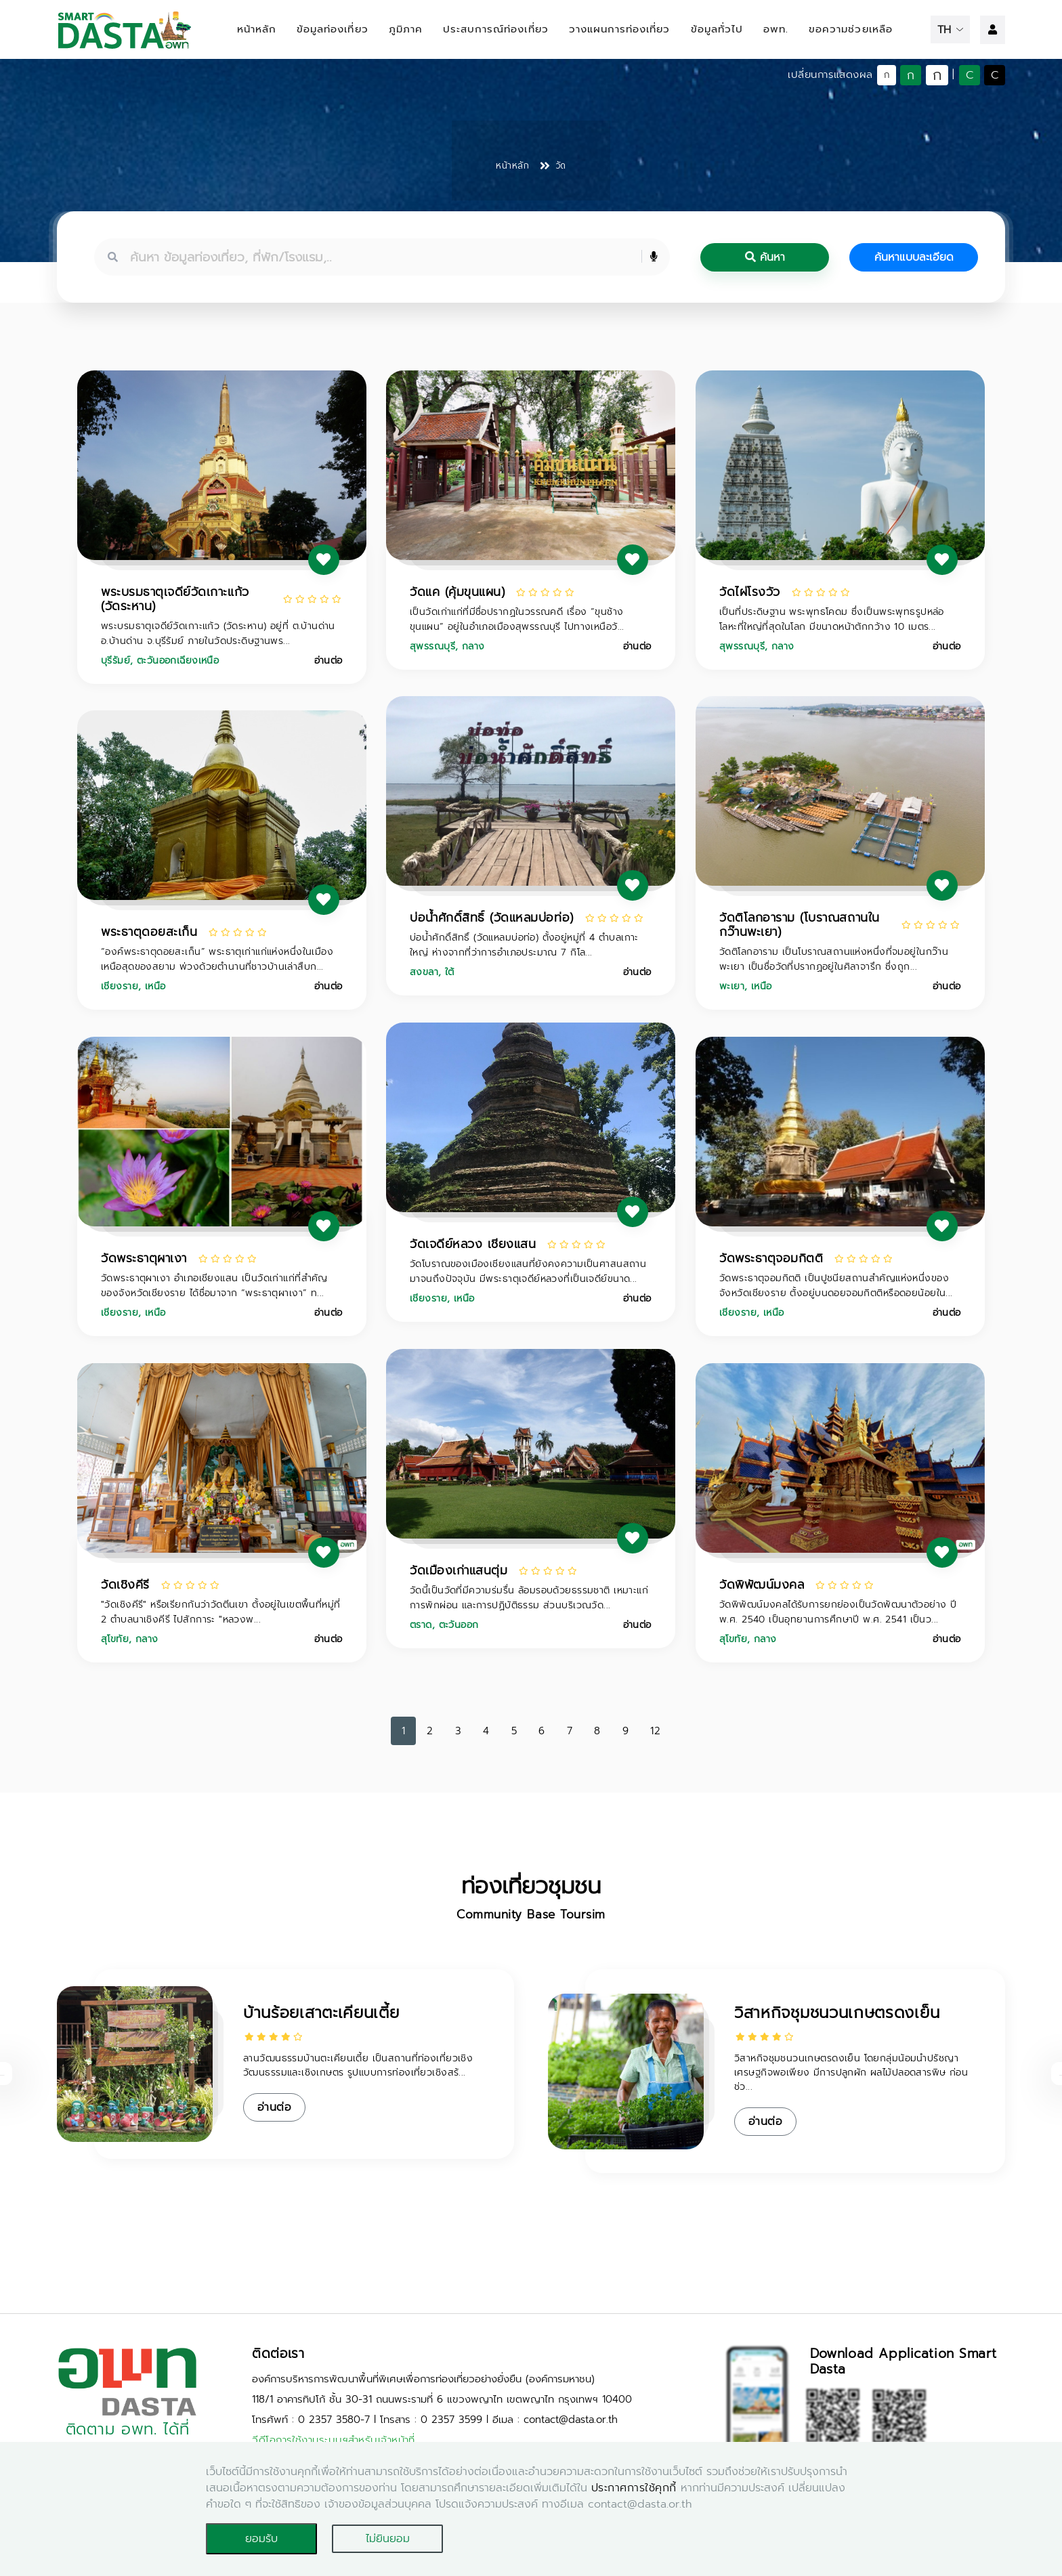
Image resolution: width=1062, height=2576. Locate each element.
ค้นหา (765, 257)
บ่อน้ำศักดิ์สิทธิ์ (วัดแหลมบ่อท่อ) (492, 917)
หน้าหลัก (256, 29)
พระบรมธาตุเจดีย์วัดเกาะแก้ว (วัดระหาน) (175, 599)
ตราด (421, 1625)
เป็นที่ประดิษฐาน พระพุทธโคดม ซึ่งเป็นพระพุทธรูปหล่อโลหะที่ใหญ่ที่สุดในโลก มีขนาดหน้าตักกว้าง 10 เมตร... (831, 619)
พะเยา (731, 986)
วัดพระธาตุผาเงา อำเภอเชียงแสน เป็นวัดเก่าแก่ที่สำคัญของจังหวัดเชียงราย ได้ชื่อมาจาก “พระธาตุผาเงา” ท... (214, 1285)
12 (655, 1730)
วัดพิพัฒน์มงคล (761, 1584)
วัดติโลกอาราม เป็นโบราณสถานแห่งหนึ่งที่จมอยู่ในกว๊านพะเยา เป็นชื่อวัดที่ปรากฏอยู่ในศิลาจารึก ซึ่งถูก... (833, 959)
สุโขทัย (115, 1639)
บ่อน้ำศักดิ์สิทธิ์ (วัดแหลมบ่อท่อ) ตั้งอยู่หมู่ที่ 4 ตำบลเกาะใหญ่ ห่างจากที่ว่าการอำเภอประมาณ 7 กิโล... (524, 945)
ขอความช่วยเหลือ (851, 29)
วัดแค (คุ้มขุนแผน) (457, 592)
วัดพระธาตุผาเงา (144, 1258)
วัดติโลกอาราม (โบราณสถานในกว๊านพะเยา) (799, 925)
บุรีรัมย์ (115, 660)
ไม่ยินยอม (388, 2539)
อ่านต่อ (328, 660)
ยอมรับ (261, 2539)
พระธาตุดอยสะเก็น (149, 932)
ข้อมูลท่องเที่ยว (332, 29)
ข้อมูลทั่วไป (717, 29)
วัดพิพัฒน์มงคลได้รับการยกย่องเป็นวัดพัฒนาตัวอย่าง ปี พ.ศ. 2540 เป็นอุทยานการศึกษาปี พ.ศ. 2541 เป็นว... (837, 1612)
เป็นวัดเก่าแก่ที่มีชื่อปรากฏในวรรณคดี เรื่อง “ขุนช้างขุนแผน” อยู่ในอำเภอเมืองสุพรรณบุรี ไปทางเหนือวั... (517, 619)
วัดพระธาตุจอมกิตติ (771, 1258)
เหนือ (761, 986)
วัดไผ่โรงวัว (749, 592)
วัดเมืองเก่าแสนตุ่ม (458, 1570)
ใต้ (449, 972)
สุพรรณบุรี (432, 646)
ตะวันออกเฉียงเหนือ (178, 660)
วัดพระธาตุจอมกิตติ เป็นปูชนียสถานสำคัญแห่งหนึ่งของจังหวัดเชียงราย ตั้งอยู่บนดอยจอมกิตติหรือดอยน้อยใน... (836, 1285)
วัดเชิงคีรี (125, 1584)
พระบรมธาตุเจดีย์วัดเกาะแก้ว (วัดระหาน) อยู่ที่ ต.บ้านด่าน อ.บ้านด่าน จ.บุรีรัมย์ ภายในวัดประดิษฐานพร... (218, 633)
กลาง (473, 646)
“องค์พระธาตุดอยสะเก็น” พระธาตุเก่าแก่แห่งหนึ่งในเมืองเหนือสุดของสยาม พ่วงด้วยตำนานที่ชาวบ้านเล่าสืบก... (217, 959)
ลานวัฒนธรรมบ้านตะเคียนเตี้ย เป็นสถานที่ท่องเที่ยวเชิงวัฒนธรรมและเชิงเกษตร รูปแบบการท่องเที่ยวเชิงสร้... (358, 2065)
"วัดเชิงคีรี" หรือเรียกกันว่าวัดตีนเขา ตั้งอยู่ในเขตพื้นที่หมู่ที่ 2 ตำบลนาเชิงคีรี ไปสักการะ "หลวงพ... (220, 1612)
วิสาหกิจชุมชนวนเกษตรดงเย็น (836, 2013)
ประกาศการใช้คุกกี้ (634, 2488)
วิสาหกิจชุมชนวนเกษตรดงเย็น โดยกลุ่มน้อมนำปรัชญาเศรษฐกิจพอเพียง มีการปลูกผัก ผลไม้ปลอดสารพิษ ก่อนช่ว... (851, 2072)
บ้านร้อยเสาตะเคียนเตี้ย (321, 2013)
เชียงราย (119, 986)
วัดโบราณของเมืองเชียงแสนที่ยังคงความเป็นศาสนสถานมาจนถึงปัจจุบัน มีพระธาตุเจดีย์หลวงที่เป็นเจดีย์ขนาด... (528, 1271)
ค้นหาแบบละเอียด (914, 257)
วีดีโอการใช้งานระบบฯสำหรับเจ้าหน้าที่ (333, 2439)
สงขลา (424, 972)
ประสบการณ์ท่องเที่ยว (496, 29)
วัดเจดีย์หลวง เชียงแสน (473, 1244)
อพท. (775, 29)
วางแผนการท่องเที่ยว (620, 29)
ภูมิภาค (406, 29)
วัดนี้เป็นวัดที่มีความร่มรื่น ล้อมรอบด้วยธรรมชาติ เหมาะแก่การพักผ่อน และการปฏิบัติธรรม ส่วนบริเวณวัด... (529, 1597)
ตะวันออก (459, 1625)
